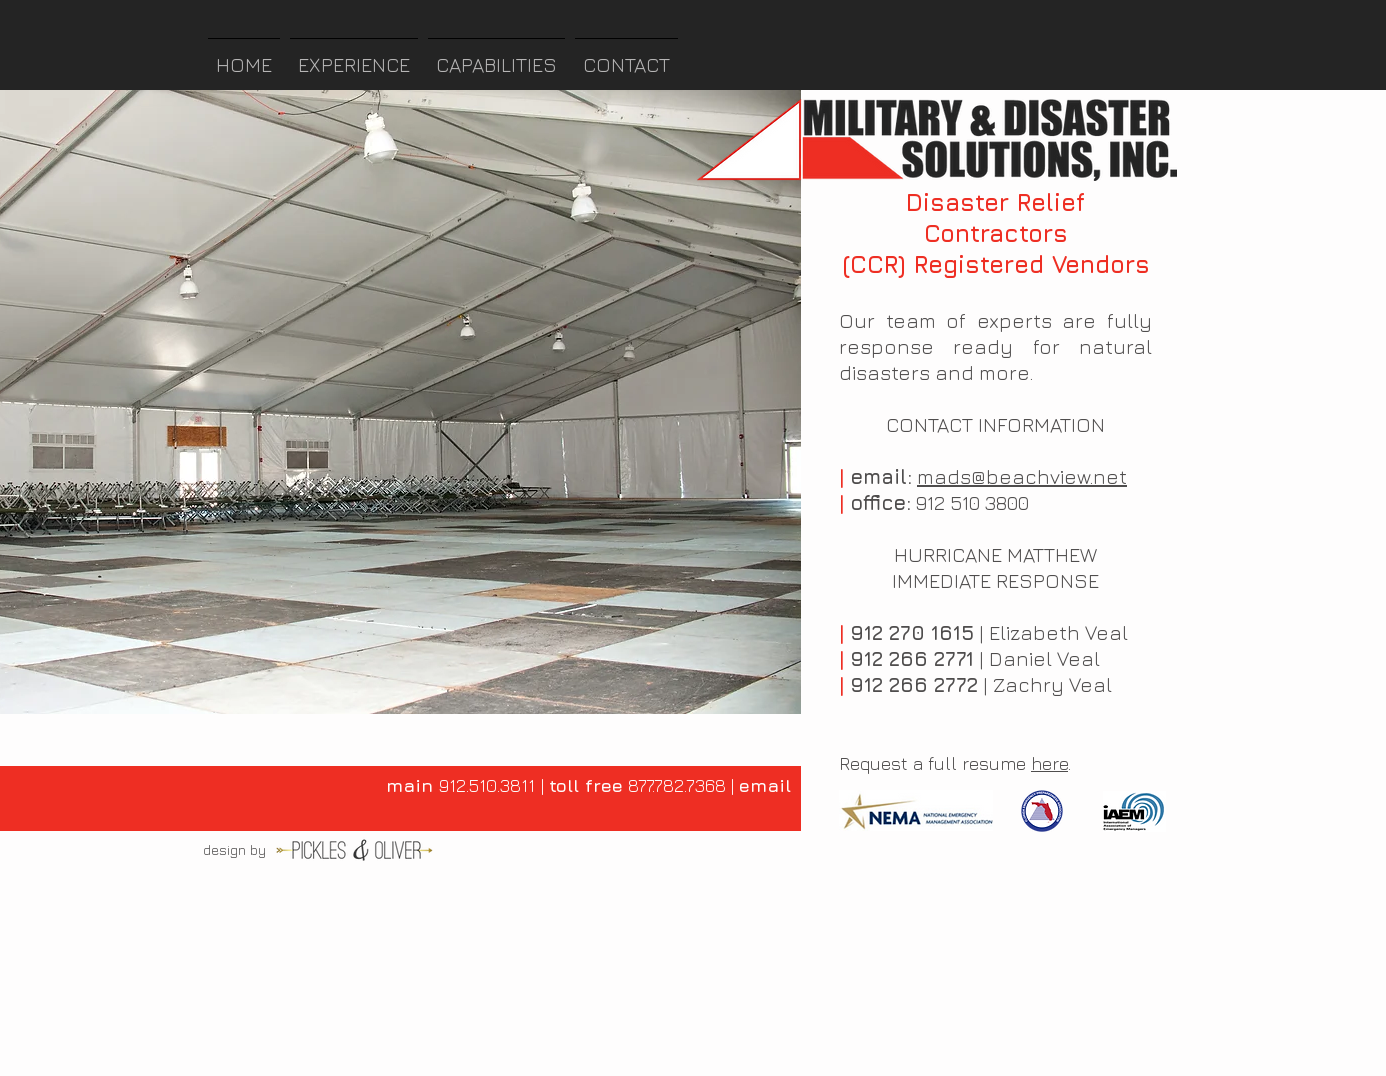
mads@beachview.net (1022, 476)
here (1049, 763)
